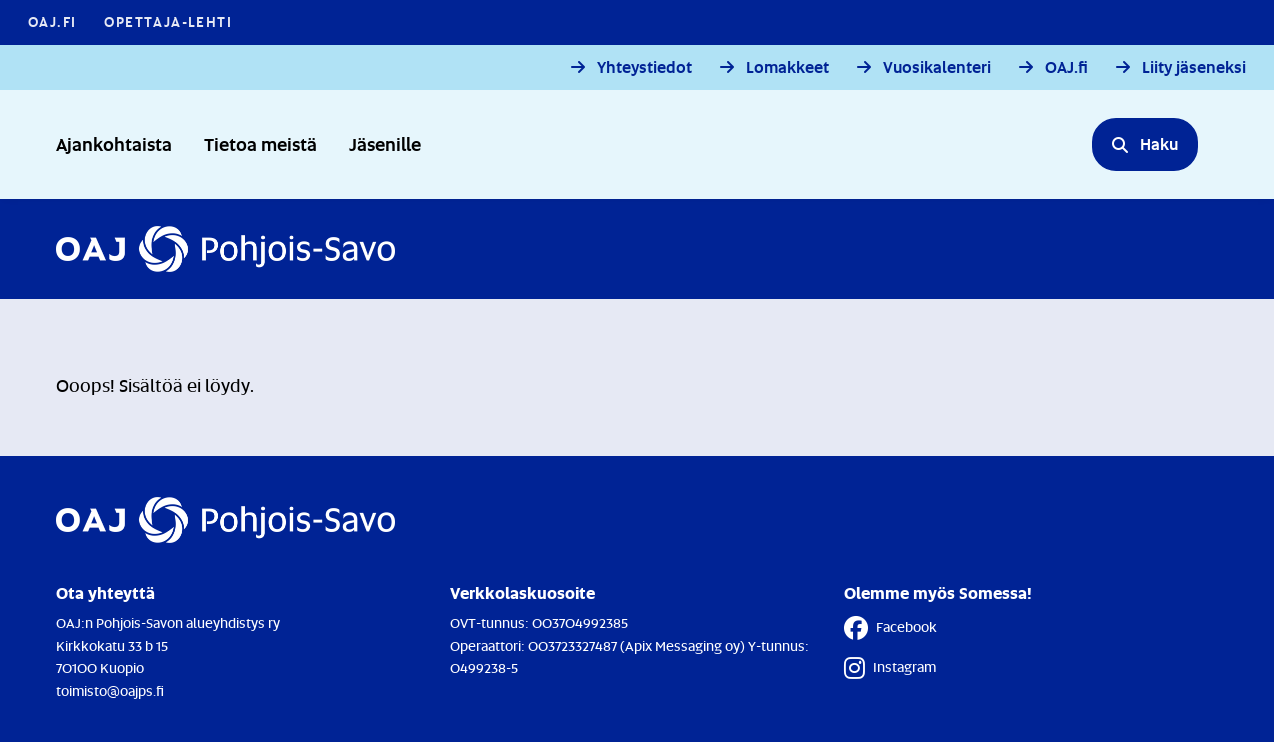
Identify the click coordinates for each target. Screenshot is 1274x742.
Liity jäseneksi (1194, 67)
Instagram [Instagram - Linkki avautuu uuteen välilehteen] (890, 668)
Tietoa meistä (260, 143)
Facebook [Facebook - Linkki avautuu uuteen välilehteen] (890, 628)
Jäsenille (385, 143)
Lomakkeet (787, 67)
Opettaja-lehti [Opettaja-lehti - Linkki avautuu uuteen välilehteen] (168, 21)
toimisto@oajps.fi (110, 690)
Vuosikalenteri (937, 67)
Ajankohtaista (114, 143)
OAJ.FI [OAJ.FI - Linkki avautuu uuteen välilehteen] (52, 21)
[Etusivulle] (225, 249)
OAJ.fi (1066, 67)
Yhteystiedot (644, 67)
